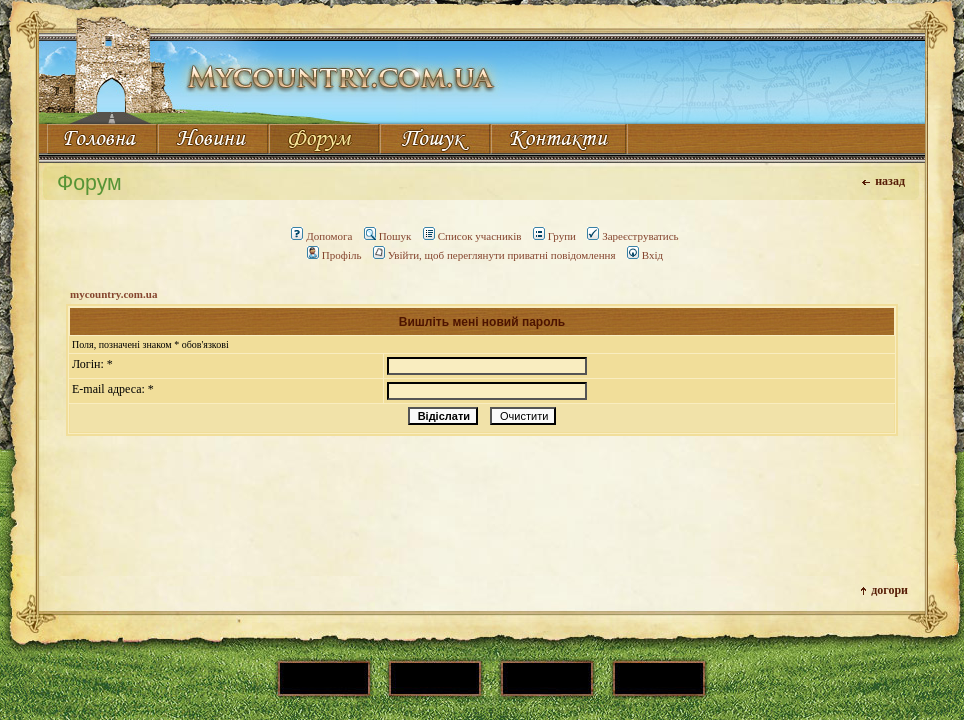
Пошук (388, 236)
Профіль (334, 255)
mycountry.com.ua (113, 294)
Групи (554, 236)
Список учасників (472, 236)
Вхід (645, 255)
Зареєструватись (632, 236)
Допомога (321, 236)
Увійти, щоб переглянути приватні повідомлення (494, 255)
